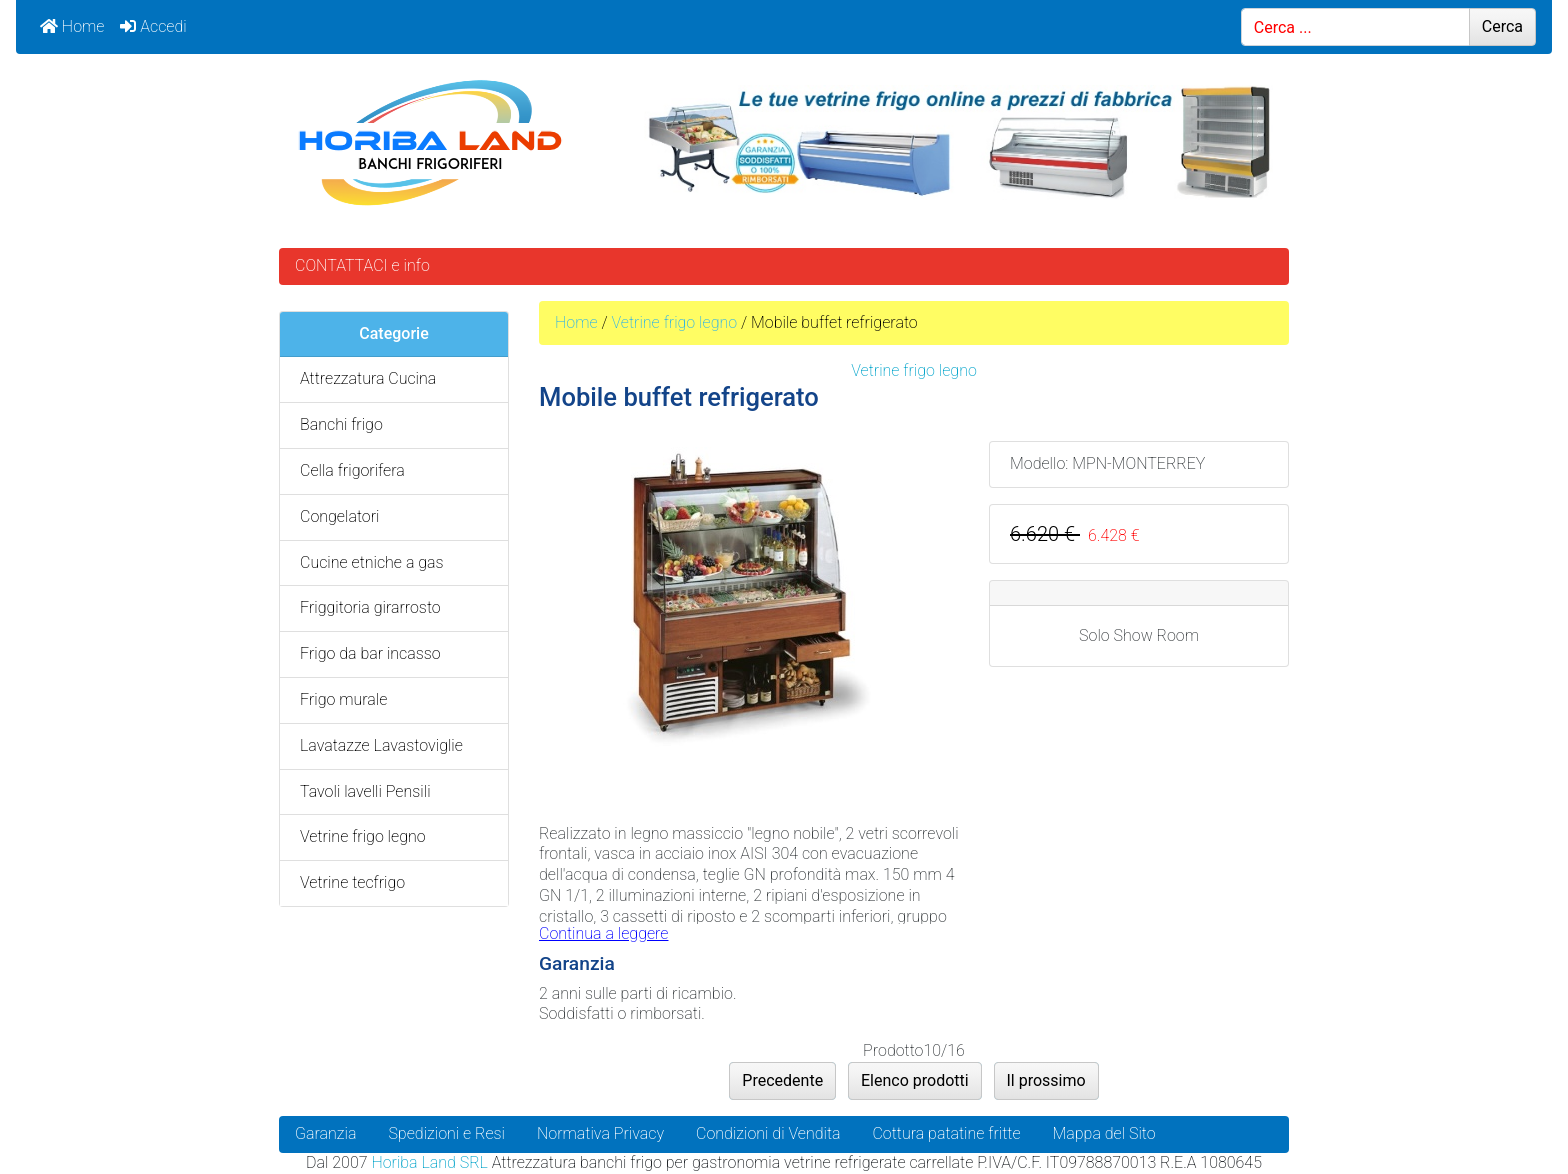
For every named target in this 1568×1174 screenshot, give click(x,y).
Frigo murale (343, 699)
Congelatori (339, 516)
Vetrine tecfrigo (352, 882)
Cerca (1502, 26)
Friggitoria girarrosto (370, 607)
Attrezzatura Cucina (368, 378)
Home (72, 26)
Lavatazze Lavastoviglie (381, 745)
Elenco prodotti (915, 1080)
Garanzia (325, 1133)
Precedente (782, 1080)
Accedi (153, 26)
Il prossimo (1046, 1080)
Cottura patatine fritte (946, 1133)
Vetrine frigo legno (674, 322)
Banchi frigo (341, 424)
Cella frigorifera (352, 470)
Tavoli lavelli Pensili (365, 791)
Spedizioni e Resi (446, 1133)
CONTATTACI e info (362, 265)
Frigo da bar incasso (370, 653)
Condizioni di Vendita (768, 1133)
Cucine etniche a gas (372, 562)
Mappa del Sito (1104, 1133)
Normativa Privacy (600, 1133)
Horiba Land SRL (429, 1162)
